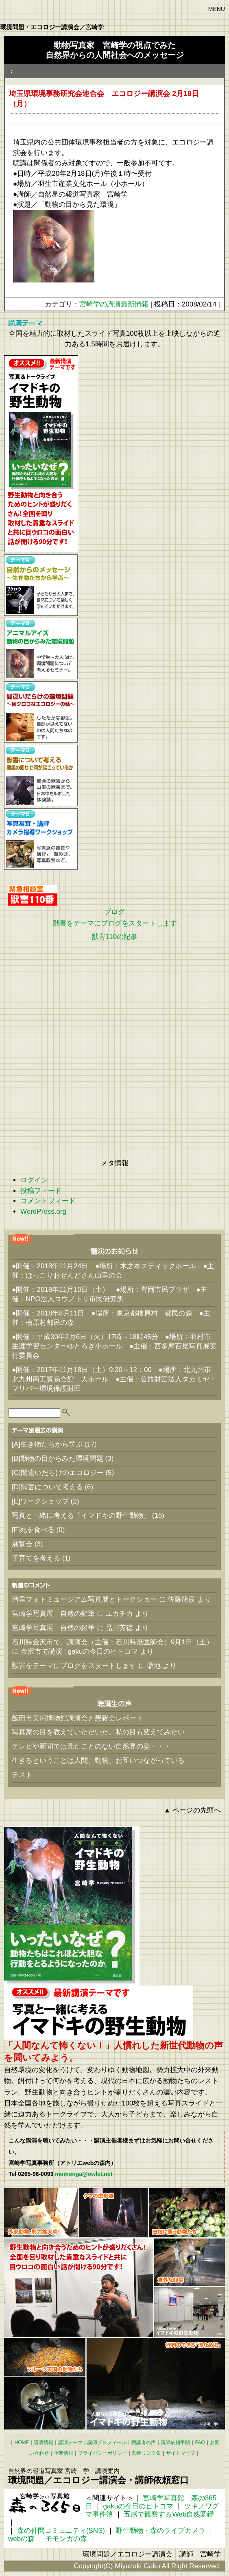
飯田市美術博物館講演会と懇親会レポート (77, 1718)
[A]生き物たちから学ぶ (47, 1444)
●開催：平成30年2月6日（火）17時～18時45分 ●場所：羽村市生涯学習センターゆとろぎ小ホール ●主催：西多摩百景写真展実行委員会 (114, 1346)
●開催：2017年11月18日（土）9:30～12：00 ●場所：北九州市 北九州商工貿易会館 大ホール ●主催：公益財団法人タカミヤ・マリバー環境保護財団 (114, 1379)
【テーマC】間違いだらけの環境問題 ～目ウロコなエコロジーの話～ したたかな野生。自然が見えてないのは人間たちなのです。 (41, 712)
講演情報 (43, 2442)
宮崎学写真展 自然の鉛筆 (53, 1613)
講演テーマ (70, 2442)
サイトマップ (180, 2453)
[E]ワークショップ (40, 1501)
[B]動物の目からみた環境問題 (57, 1458)
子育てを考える (36, 1558)
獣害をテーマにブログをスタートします (114, 923)
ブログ (114, 912)
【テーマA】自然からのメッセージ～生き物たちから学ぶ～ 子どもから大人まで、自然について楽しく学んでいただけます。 (41, 585)
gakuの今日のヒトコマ (138, 2506)
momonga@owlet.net (83, 2174)
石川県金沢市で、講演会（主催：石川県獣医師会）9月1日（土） (112, 1642)
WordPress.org (43, 1211)
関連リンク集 (146, 2453)
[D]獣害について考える (47, 1487)
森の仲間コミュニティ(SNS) (61, 2530)
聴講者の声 (143, 2442)
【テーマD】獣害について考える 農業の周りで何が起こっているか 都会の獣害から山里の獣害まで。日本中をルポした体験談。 (41, 775)
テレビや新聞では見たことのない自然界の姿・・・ (91, 1746)
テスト (22, 1775)
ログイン (34, 1180)
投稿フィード (41, 1191)
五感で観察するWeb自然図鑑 (169, 2514)
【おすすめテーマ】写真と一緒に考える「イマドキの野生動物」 (41, 453)
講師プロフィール (106, 2442)
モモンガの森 (66, 2539)
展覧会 (22, 1544)
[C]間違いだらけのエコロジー (58, 1473)
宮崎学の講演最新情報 (113, 304)
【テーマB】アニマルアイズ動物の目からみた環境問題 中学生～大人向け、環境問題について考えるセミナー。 (41, 648)
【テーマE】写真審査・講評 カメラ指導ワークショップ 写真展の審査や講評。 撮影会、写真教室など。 (41, 839)
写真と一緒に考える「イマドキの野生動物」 (81, 1515)
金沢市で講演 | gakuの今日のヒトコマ (79, 1651)
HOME (21, 2442)
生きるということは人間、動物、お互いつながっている (98, 1760)
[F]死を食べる (33, 1530)
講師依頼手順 (175, 2442)
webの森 (21, 2539)
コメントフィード (48, 1201)
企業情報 (63, 2453)
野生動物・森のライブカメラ (160, 2530)
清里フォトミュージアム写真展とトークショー (84, 1599)
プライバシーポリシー (102, 2453)
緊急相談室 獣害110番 (32, 895)
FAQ (200, 2442)
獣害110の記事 (114, 937)
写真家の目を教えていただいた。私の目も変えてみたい (98, 1732)
